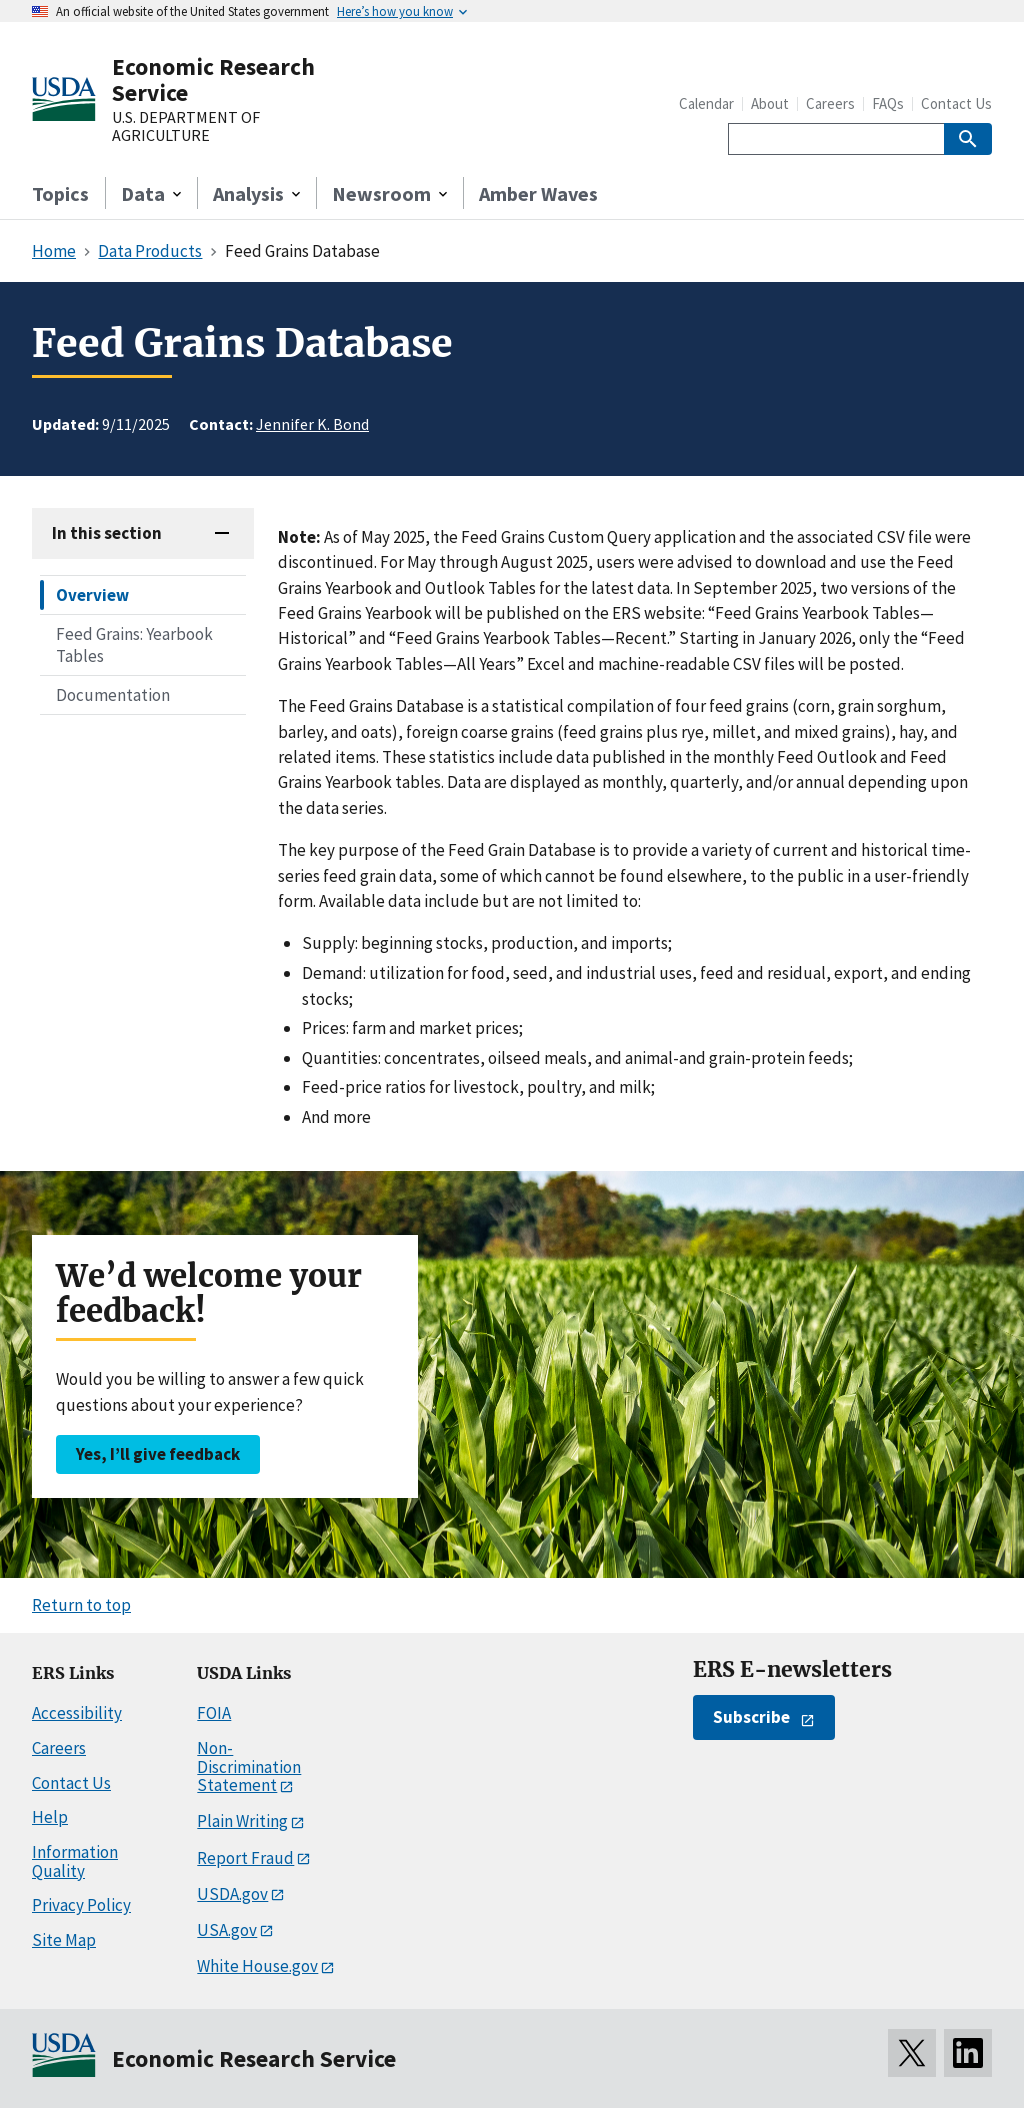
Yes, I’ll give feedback (158, 1454)
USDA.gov (232, 1894)
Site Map (64, 1940)
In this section (107, 533)
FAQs (888, 103)
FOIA (214, 1713)
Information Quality (75, 1861)
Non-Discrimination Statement (249, 1766)
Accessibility (77, 1713)
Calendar (706, 103)
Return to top (81, 1605)
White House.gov (257, 1966)
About (770, 103)
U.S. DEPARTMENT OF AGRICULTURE (186, 126)
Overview (92, 595)
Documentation (113, 695)
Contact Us (956, 103)
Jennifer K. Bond (312, 424)
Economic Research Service (213, 79)
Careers (830, 103)
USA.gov (227, 1930)
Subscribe (751, 1717)
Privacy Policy (81, 1905)
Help (50, 1817)
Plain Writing (242, 1821)
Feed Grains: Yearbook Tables (134, 645)
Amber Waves (538, 193)
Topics (60, 193)
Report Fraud (245, 1858)
